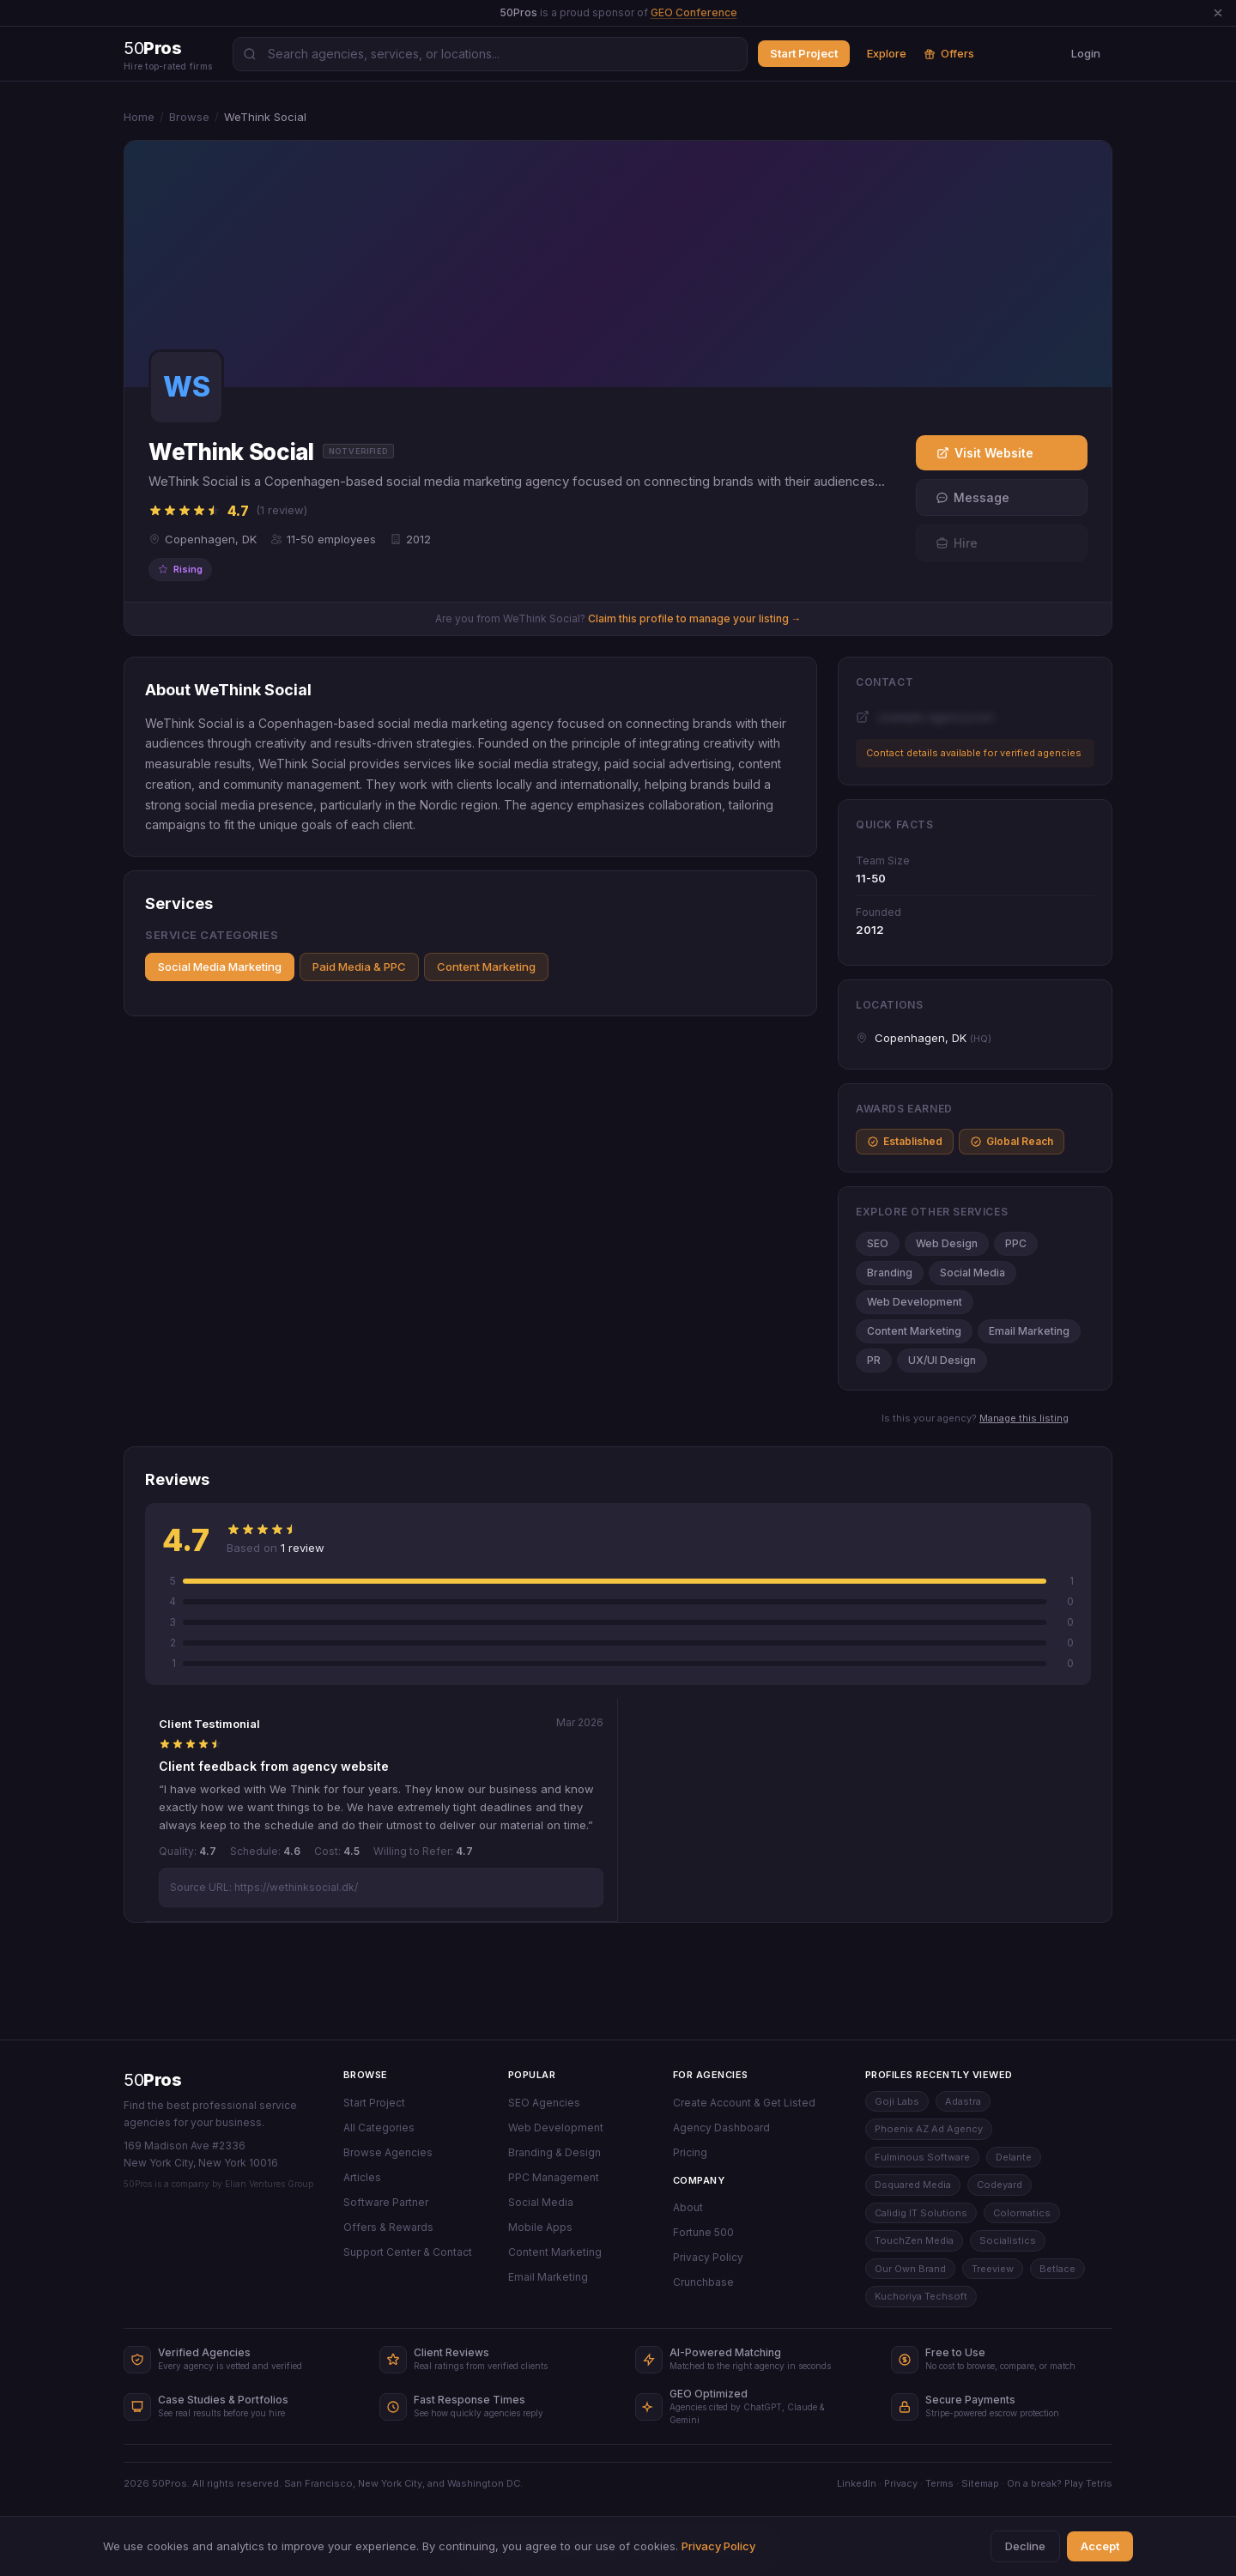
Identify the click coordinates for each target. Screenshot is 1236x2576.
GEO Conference (694, 12)
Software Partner (385, 2202)
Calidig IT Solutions (921, 2213)
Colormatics (1022, 2213)
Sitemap (980, 2483)
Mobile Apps (540, 2227)
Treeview (993, 2269)
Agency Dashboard (721, 2127)
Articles (362, 2177)
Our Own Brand (910, 2269)
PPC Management (553, 2177)
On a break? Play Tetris (1059, 2483)
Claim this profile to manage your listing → (695, 618)
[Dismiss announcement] (1218, 13)
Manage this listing (1024, 1418)
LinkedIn (856, 2483)
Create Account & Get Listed (744, 2102)
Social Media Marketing (220, 966)
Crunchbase (703, 2282)
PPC (1016, 1243)
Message (972, 497)
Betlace (1057, 2269)
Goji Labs (897, 2101)
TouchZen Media (914, 2240)
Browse (189, 117)
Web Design (947, 1243)
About (688, 2207)
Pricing (690, 2152)
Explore (886, 53)
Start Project (804, 53)
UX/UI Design (942, 1360)
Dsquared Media (913, 2185)
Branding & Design (554, 2152)
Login (1085, 53)
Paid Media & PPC (359, 966)
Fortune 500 (703, 2232)
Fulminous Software (922, 2157)
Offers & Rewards (388, 2227)
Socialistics (1007, 2240)
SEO (877, 1243)
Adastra (963, 2101)
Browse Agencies (388, 2152)
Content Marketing (486, 966)
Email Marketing (1029, 1330)
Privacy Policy (708, 2257)
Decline (1025, 2546)
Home (139, 117)
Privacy (901, 2483)
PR (874, 1360)
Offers (949, 53)
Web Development (914, 1301)
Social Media (972, 1272)
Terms (939, 2483)
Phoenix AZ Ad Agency (929, 2129)
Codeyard (999, 2185)
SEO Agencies (544, 2102)
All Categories (379, 2127)
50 (152, 2080)
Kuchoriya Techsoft (921, 2296)
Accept (1100, 2546)
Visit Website (984, 452)
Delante (1014, 2157)
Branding (889, 1272)
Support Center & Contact (407, 2252)
